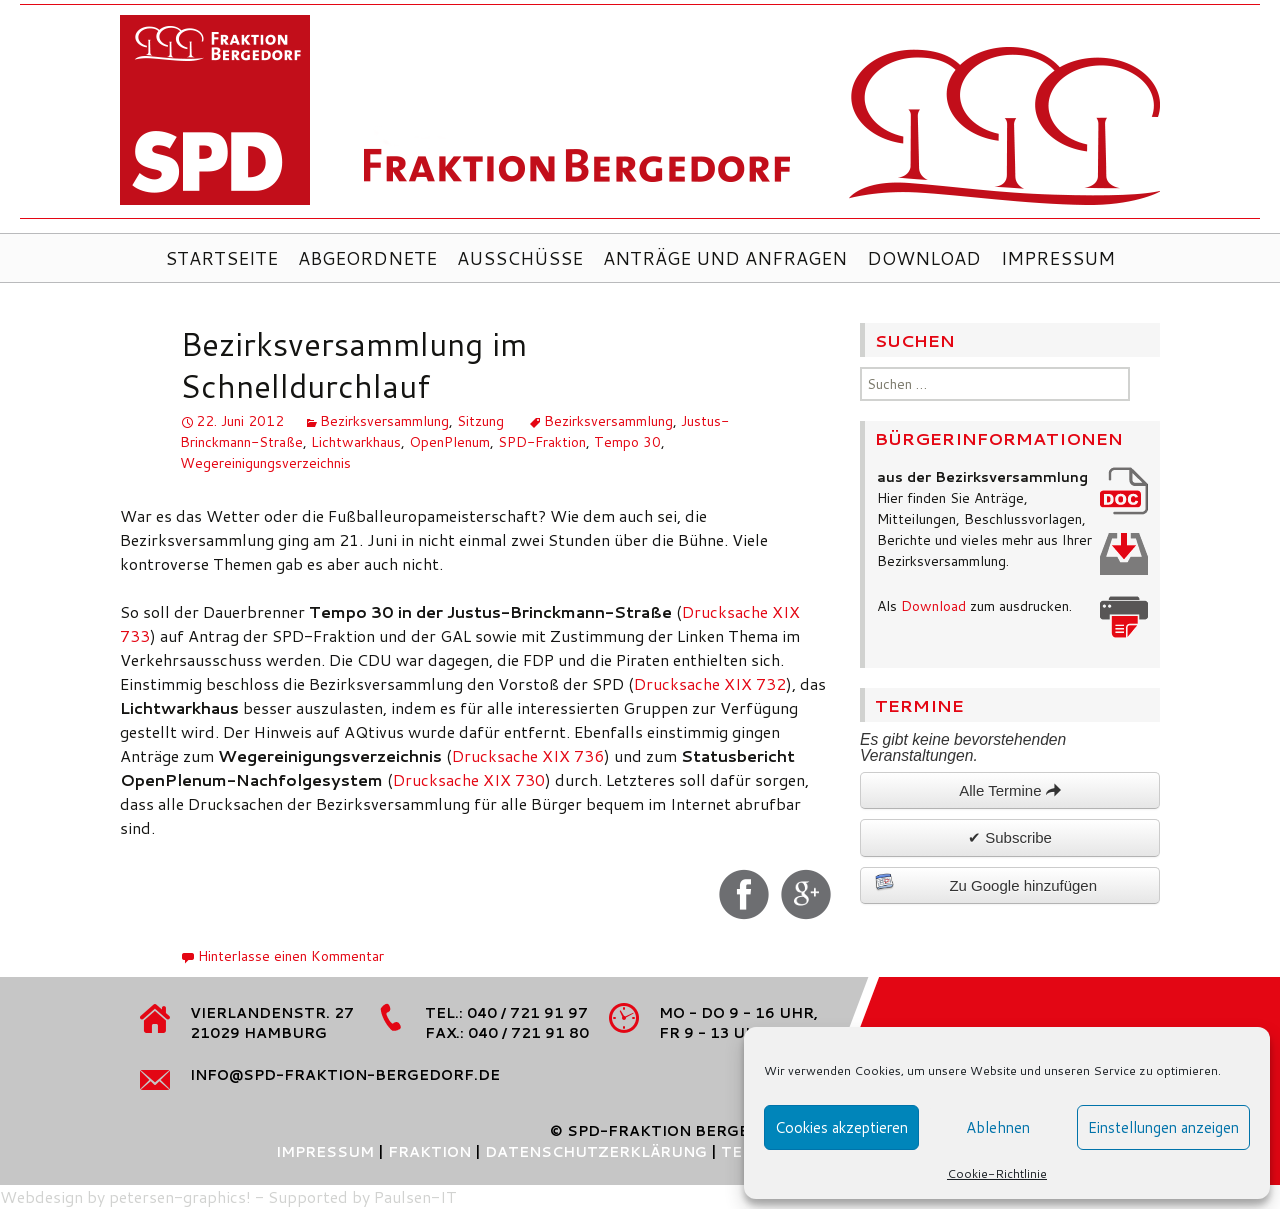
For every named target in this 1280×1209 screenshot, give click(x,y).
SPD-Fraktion (542, 442)
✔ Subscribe (1010, 837)
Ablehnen (998, 1127)
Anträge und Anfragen (725, 258)
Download (924, 258)
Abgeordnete (367, 258)
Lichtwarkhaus (356, 442)
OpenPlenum (449, 442)
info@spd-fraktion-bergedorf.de (345, 1075)
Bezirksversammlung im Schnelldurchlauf (353, 364)
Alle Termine (1009, 790)
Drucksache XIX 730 (469, 779)
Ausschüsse (520, 258)
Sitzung (480, 421)
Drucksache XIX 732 (710, 683)
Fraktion (429, 1152)
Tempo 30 (627, 442)
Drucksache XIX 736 (528, 755)
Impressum (1058, 258)
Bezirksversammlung (384, 421)
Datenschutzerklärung (596, 1152)
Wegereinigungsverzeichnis (265, 463)
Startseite (221, 258)
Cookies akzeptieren (841, 1127)
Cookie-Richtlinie (997, 1173)
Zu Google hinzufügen (986, 883)
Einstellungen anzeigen (1163, 1127)
